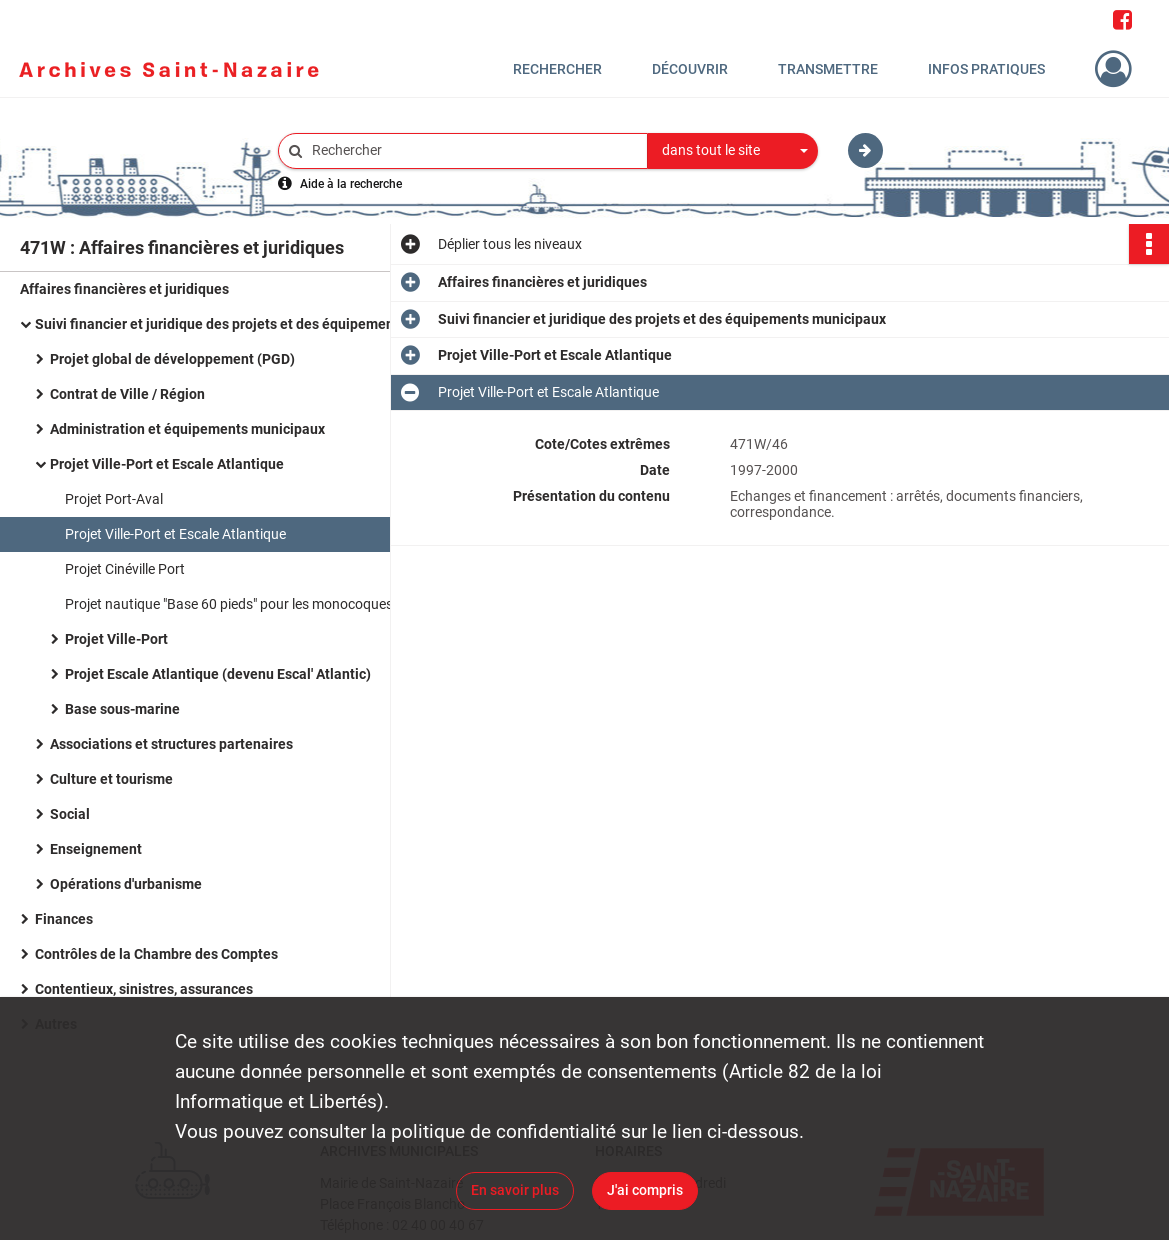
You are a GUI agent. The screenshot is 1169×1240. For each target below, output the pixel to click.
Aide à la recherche (351, 184)
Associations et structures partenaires (171, 744)
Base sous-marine (122, 709)
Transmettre (828, 69)
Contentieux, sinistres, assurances (144, 989)
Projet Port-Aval (114, 499)
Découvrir (690, 69)
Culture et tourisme (111, 779)
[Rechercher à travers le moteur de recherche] (473, 150)
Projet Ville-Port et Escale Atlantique (167, 464)
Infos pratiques (986, 69)
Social (70, 814)
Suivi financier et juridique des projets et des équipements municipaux (235, 324)
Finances (64, 919)
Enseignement (96, 849)
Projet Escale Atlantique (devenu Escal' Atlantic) (218, 674)
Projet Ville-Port (116, 639)
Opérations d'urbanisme (126, 884)
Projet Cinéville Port (125, 569)
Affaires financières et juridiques (124, 289)
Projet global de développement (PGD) (172, 359)
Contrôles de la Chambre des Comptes (156, 954)
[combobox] (733, 151)
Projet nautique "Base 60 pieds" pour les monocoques (229, 604)
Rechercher (557, 69)
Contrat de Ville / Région (127, 394)
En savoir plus (515, 1190)
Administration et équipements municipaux (187, 429)
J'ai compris (645, 1190)
